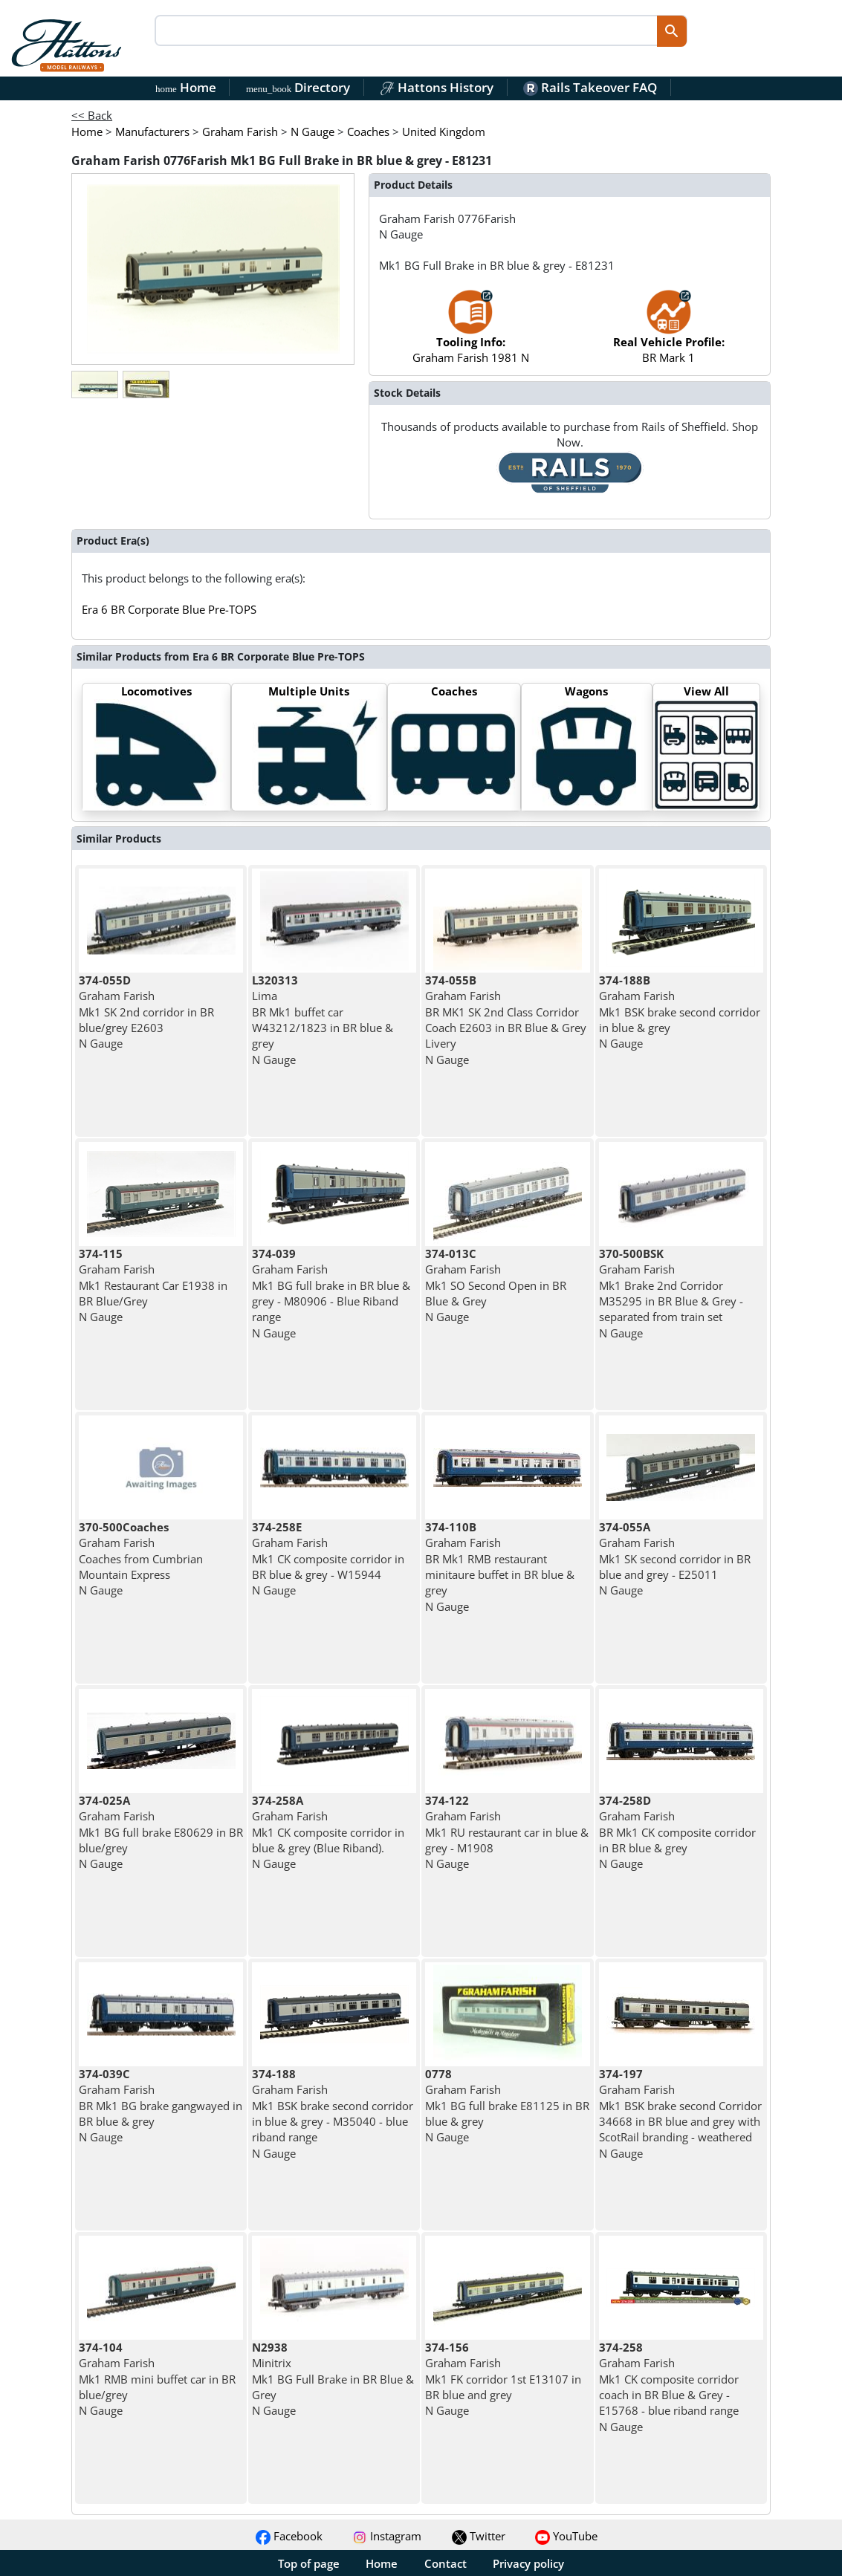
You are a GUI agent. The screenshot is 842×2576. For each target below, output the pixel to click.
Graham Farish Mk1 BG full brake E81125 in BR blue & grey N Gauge (507, 2105)
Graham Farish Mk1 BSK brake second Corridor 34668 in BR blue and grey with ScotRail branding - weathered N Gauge (680, 2113)
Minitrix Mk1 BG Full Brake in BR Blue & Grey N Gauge (333, 2379)
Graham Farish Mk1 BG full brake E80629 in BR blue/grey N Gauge (161, 1832)
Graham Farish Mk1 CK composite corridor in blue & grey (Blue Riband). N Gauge (328, 1832)
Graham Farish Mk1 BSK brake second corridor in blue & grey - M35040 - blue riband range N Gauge (332, 2113)
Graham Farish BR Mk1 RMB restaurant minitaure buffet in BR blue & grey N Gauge (499, 1566)
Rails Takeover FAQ (590, 87)
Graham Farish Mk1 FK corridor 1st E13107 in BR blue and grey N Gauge (503, 2379)
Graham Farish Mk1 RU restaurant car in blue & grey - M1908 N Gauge (507, 1832)
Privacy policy (528, 2563)
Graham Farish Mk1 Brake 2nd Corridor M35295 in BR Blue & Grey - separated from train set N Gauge (671, 1293)
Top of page (309, 2563)
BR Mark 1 (669, 334)
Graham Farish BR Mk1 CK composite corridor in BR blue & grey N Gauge (677, 1832)
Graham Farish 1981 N (470, 334)
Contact (445, 2563)
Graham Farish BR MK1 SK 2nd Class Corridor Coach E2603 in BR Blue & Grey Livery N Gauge (505, 1019)
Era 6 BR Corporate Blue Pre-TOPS (169, 609)
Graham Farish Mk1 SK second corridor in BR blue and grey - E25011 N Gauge (675, 1558)
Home (185, 87)
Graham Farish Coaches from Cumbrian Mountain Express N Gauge (141, 1558)
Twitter (478, 2535)
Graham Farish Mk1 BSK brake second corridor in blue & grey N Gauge (679, 1012)
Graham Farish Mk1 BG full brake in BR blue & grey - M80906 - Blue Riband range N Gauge (331, 1293)
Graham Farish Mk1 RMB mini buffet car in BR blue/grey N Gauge (157, 2379)
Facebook (289, 2535)
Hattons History (436, 87)
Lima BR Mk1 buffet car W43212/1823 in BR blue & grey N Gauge (322, 1019)
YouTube (566, 2535)
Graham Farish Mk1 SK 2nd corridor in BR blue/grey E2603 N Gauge (146, 1012)
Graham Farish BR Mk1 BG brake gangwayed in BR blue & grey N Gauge (160, 2105)
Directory (298, 87)
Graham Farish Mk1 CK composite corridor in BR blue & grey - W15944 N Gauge (328, 1558)
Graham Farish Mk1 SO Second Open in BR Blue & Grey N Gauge (495, 1285)
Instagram (386, 2535)
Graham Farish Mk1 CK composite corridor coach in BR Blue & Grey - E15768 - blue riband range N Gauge (669, 2386)
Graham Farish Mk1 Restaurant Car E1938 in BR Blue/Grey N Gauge (153, 1285)
